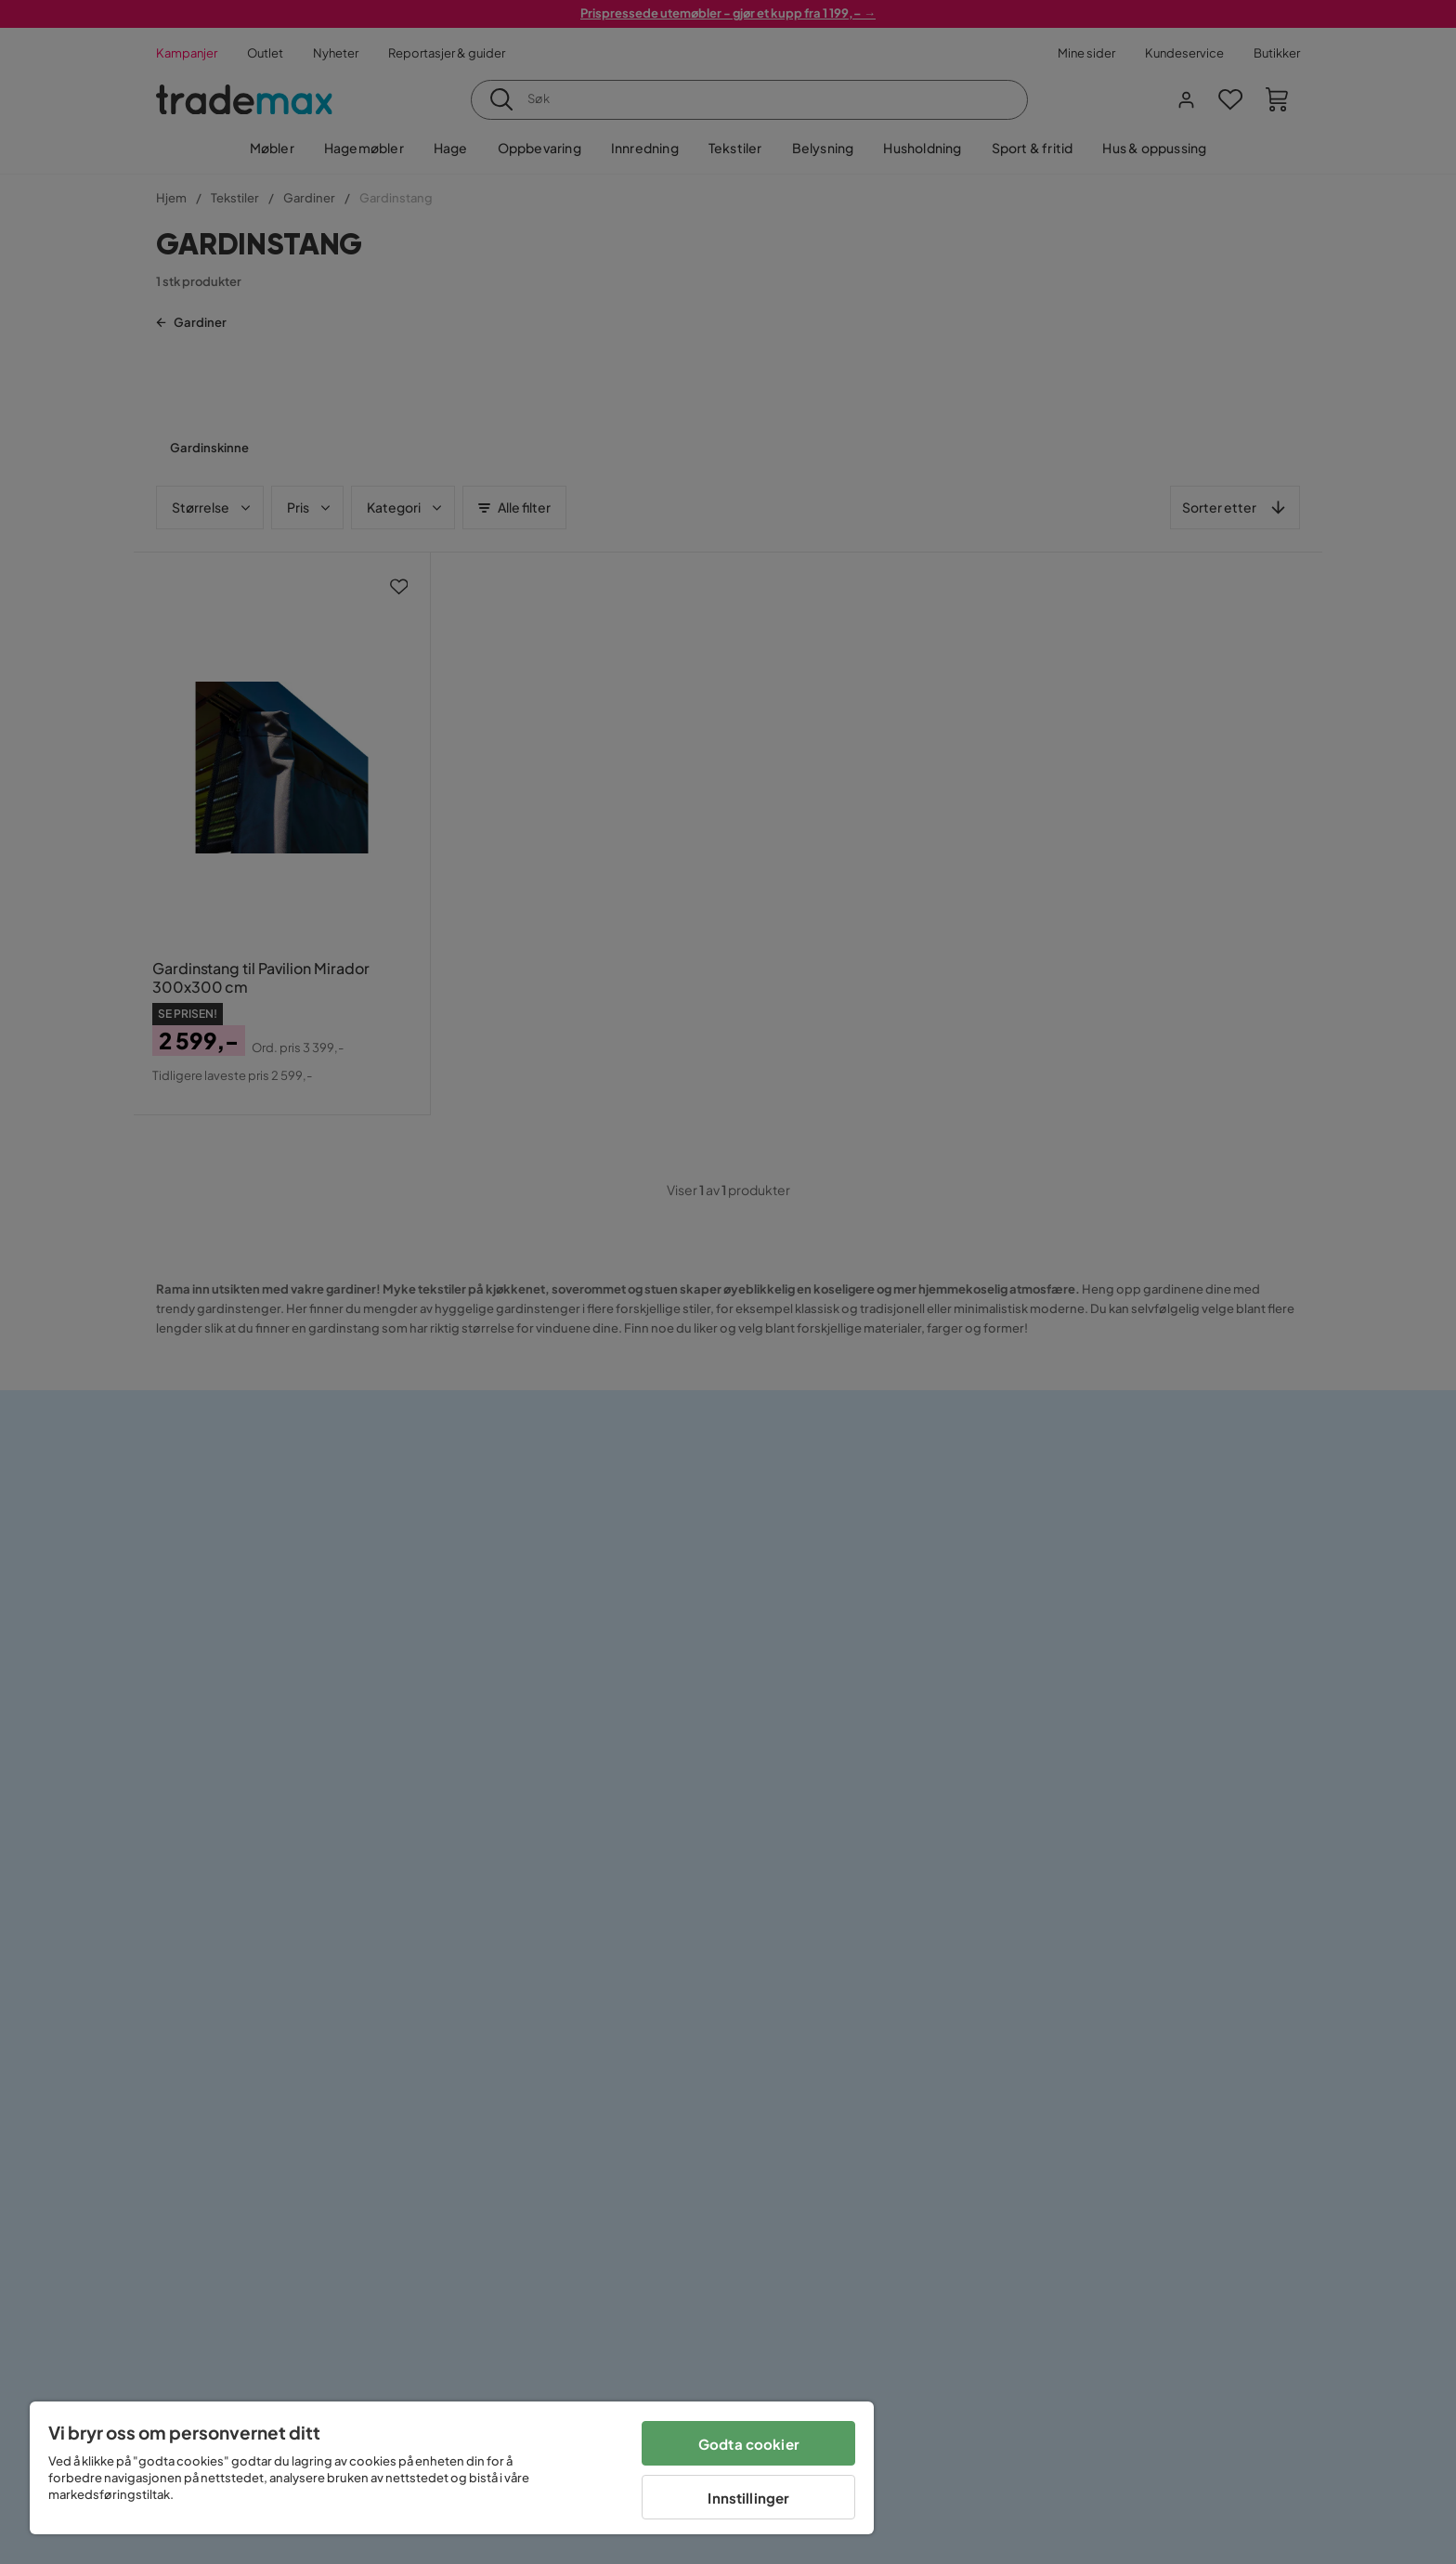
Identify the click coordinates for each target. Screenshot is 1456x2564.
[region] (452, 2467)
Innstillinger (748, 2497)
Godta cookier (749, 2444)
